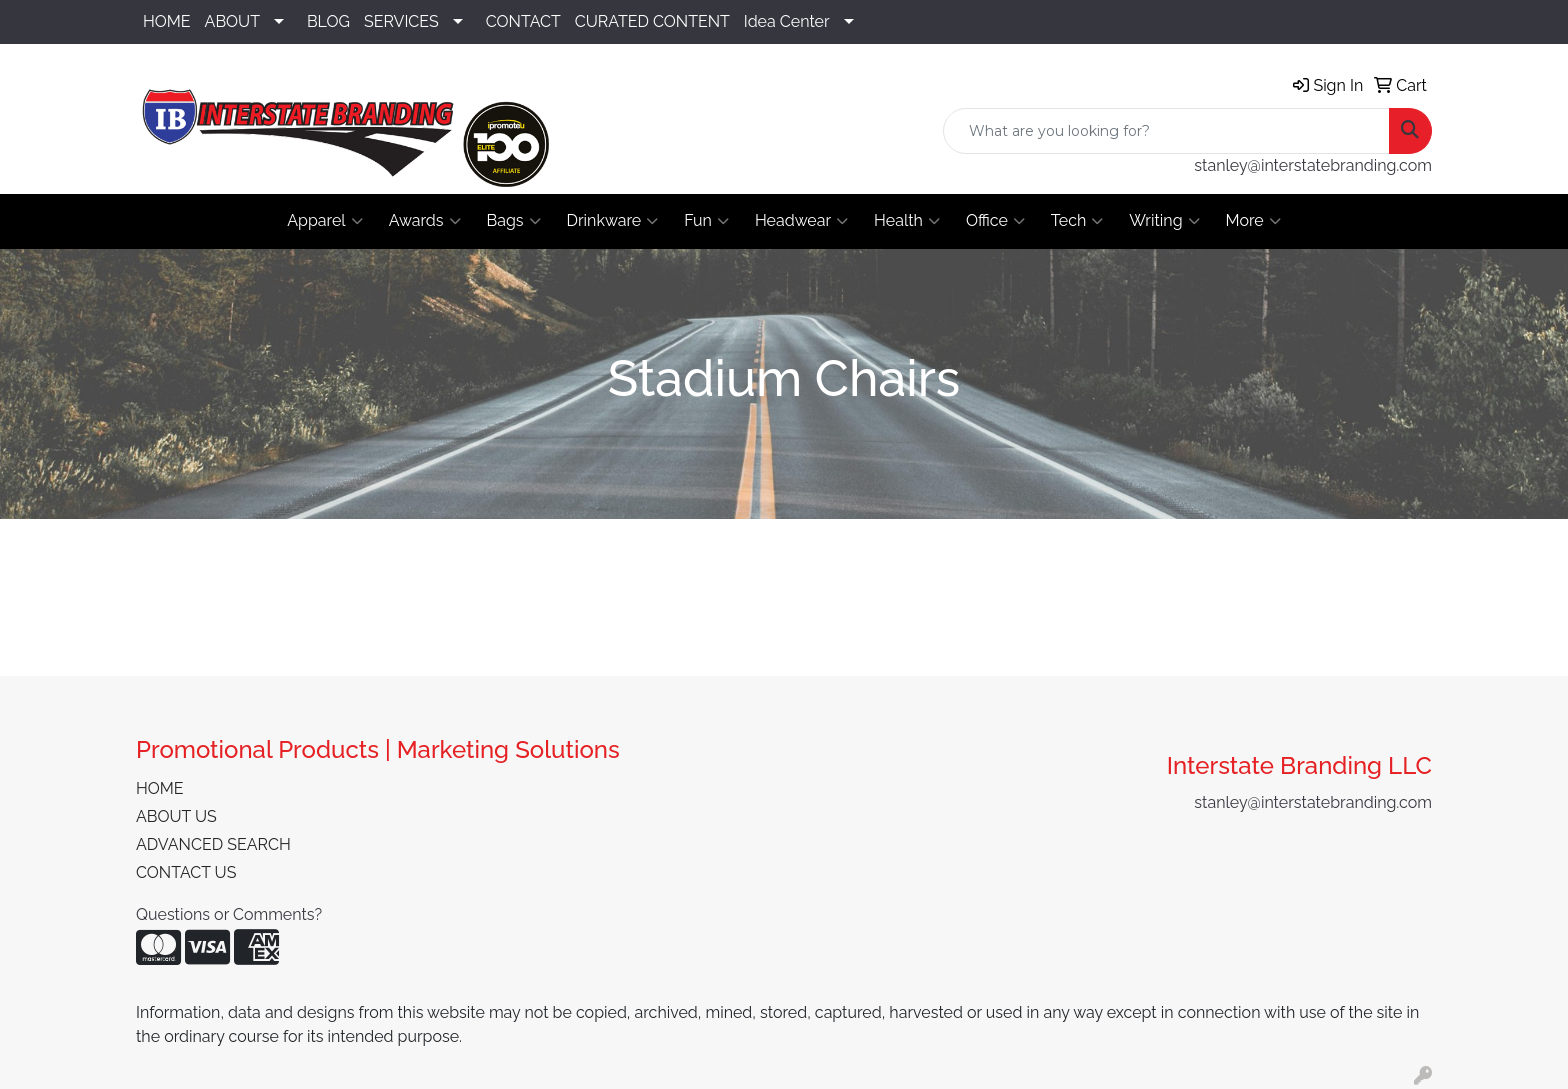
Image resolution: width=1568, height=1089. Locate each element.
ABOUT (232, 21)
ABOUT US (176, 816)
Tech (1077, 221)
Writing (1164, 221)
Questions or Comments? (229, 914)
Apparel (324, 221)
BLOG (328, 21)
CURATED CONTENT (652, 21)
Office (995, 221)
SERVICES (401, 21)
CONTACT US (186, 872)
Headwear (801, 221)
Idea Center (787, 21)
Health (907, 221)
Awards (425, 221)
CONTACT (523, 21)
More (1253, 221)
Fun (706, 221)
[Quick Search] (1166, 131)
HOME (167, 21)
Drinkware (613, 221)
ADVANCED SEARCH (213, 844)
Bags (514, 221)
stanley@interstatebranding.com (1313, 165)
